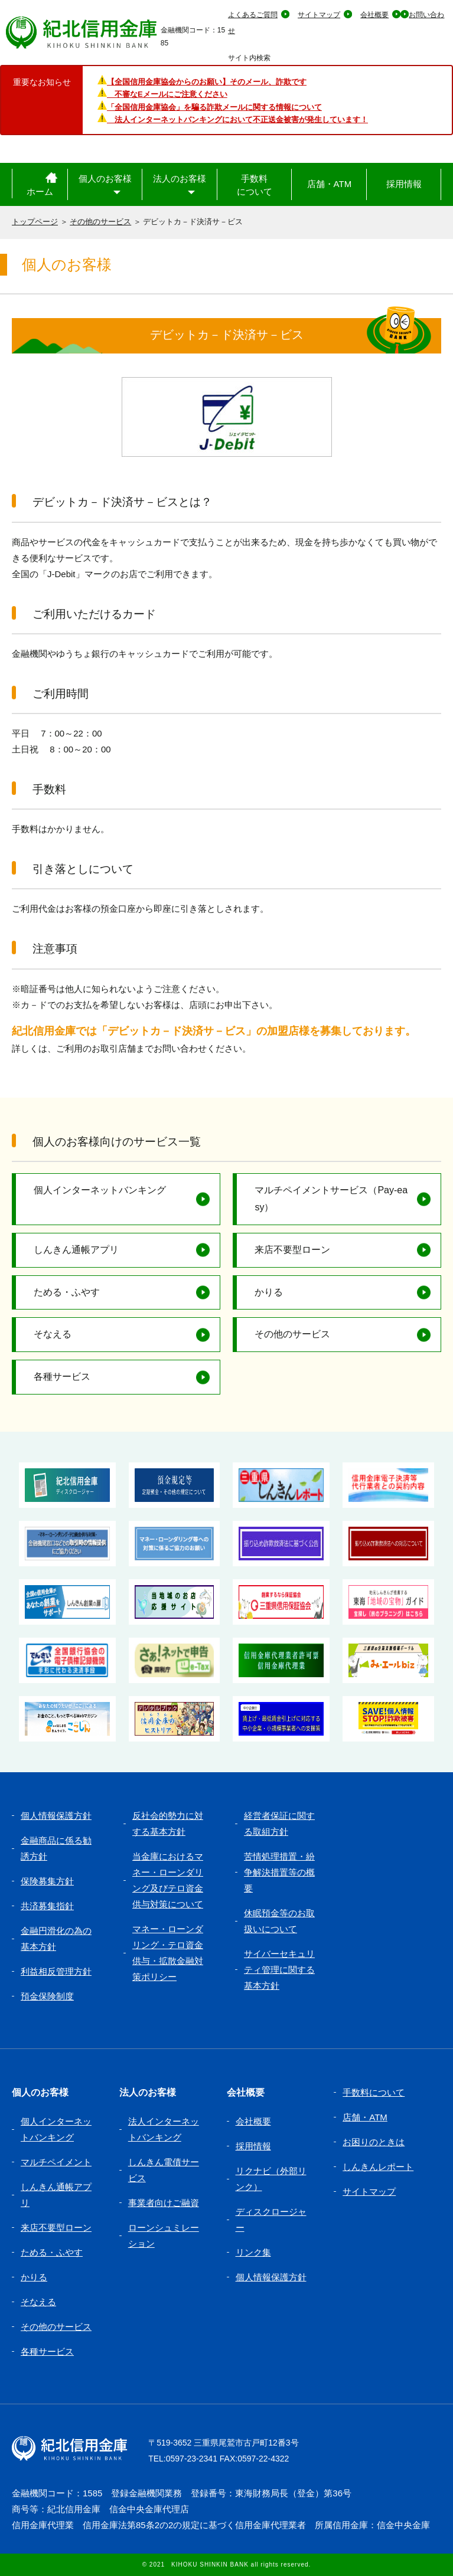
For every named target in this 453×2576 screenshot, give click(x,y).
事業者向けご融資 (163, 2203)
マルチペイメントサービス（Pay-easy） (331, 1198)
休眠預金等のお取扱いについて (279, 1921)
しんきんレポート (378, 2167)
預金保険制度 (47, 1996)
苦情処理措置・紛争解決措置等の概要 (279, 1872)
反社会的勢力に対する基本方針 (167, 1824)
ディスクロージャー (271, 2220)
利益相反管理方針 (56, 1971)
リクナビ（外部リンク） (271, 2179)
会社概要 (374, 15)
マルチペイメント (56, 2162)
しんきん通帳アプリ (76, 1250)
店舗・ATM (329, 184)
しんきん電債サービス (163, 2170)
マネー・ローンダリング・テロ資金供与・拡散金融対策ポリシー (167, 1953)
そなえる (52, 1334)
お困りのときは (374, 2142)
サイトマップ (319, 15)
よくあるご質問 (253, 15)
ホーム (40, 191)
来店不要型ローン (292, 1250)
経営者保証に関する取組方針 (279, 1824)
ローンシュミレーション (163, 2235)
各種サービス (62, 1377)
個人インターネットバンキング (100, 1190)
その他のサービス (100, 221)
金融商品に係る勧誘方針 (56, 1848)
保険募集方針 (47, 1881)
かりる (269, 1292)
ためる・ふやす (67, 1292)
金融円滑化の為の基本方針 (56, 1939)
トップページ (35, 221)
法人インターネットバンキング (163, 2129)
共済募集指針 (47, 1906)
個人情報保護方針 (56, 1816)
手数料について (254, 185)
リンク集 (253, 2252)
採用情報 (404, 184)
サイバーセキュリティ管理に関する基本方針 (279, 1970)
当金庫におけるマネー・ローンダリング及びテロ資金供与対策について (167, 1880)
